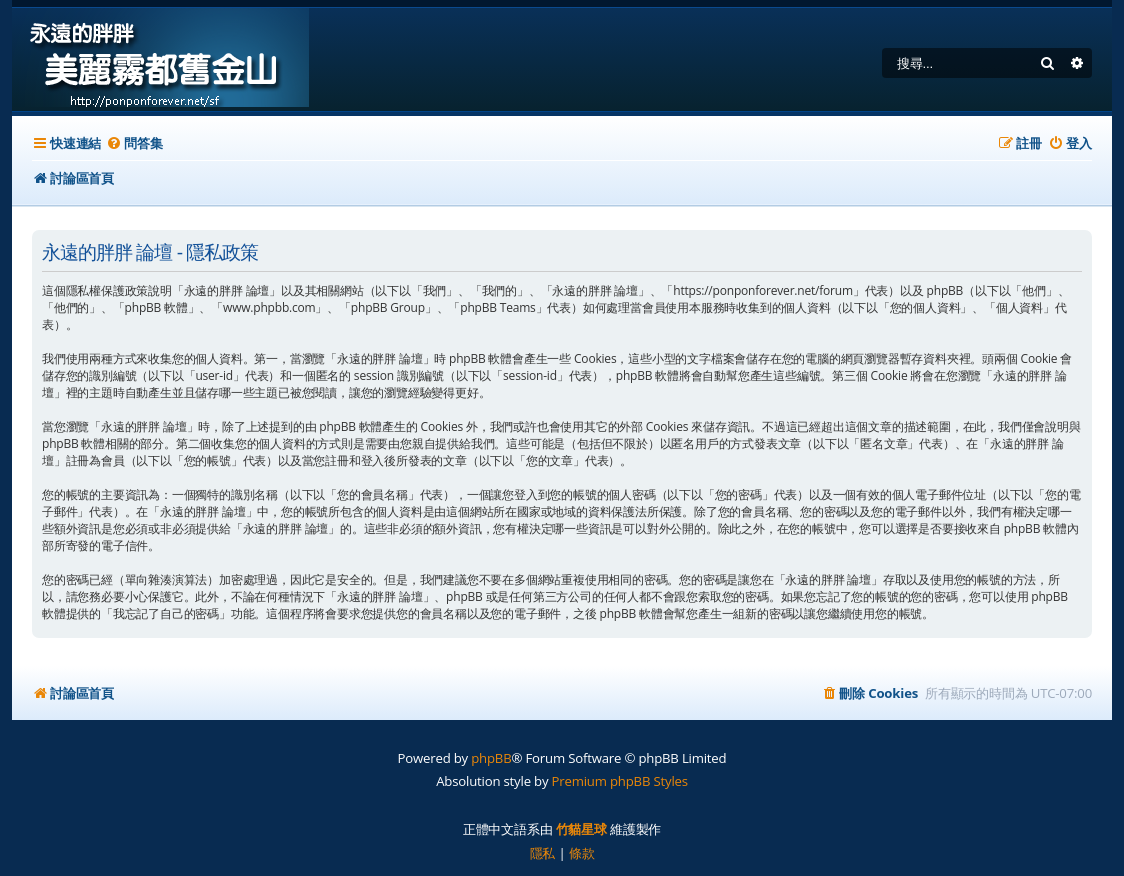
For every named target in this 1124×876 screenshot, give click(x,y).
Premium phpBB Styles (620, 781)
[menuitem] (134, 143)
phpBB (491, 758)
